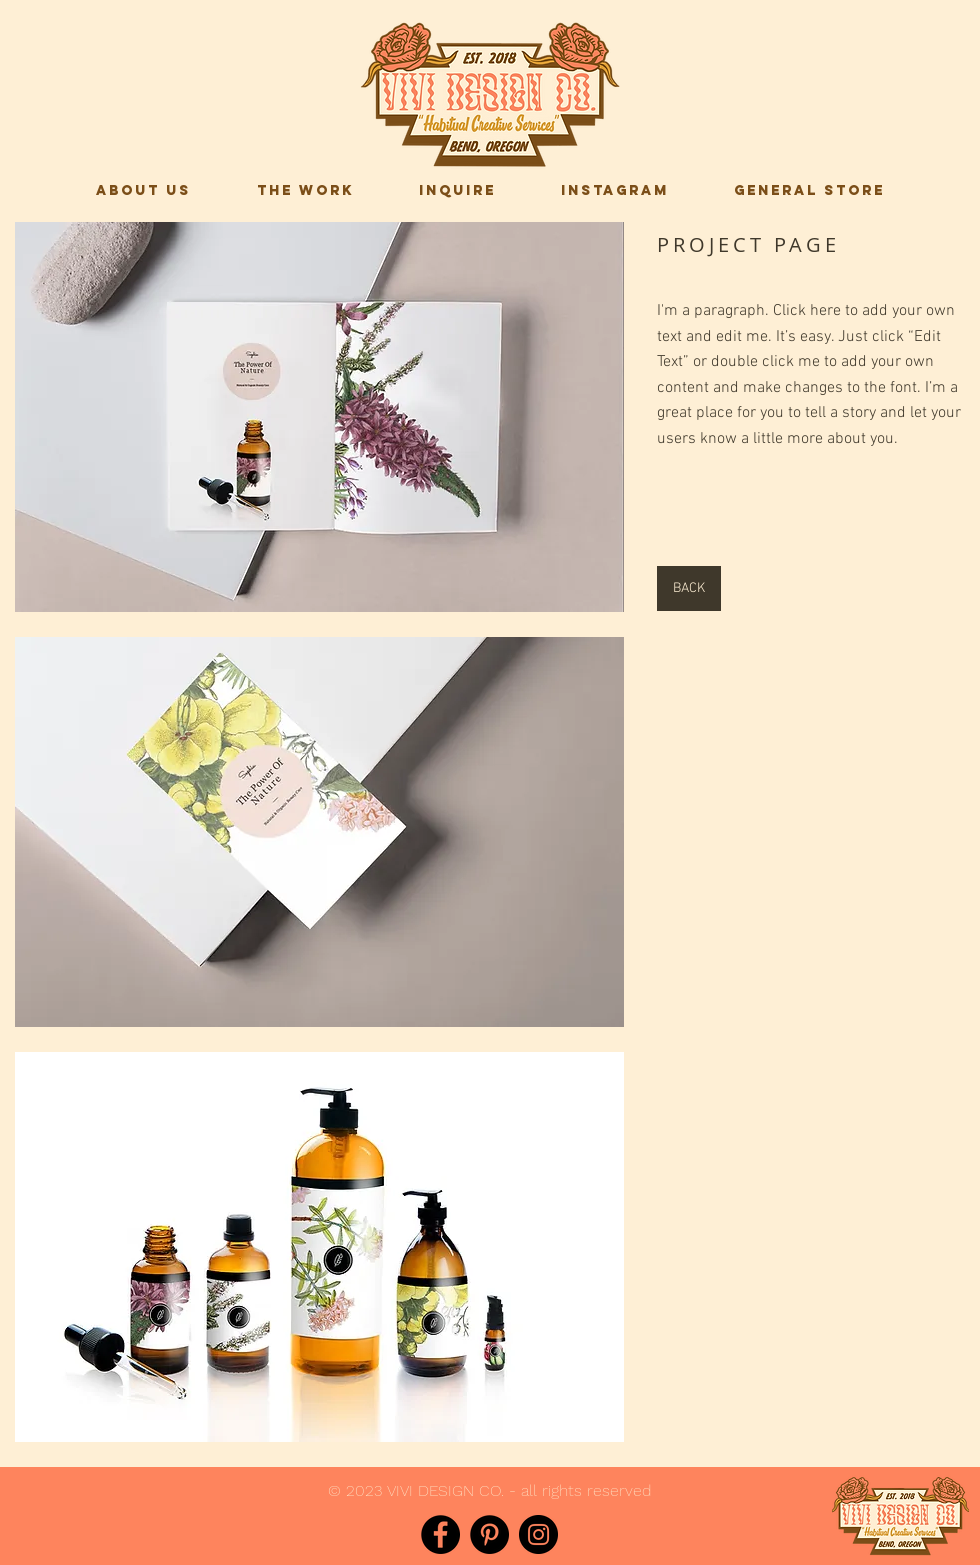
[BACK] (689, 588)
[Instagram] (538, 1534)
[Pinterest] (489, 1534)
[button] (319, 417)
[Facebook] (440, 1534)
